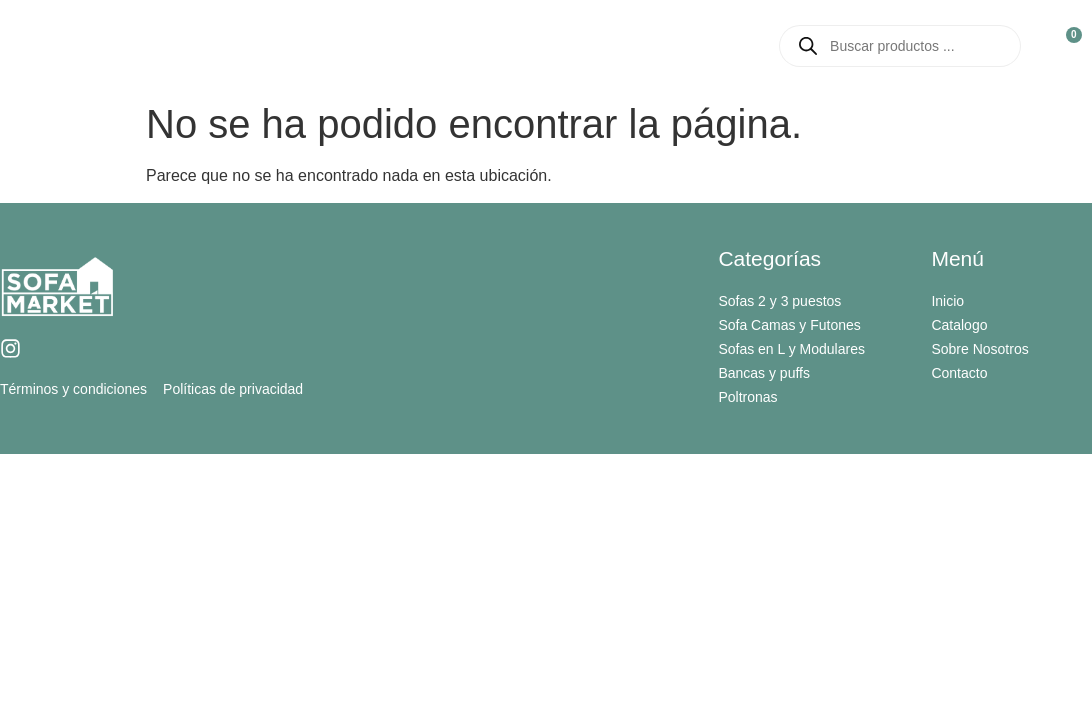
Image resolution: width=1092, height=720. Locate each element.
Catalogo (569, 46)
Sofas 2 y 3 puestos (779, 301)
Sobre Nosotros (422, 45)
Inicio (301, 45)
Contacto (691, 45)
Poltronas (747, 397)
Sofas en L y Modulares (791, 349)
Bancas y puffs (764, 373)
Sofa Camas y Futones (789, 325)
